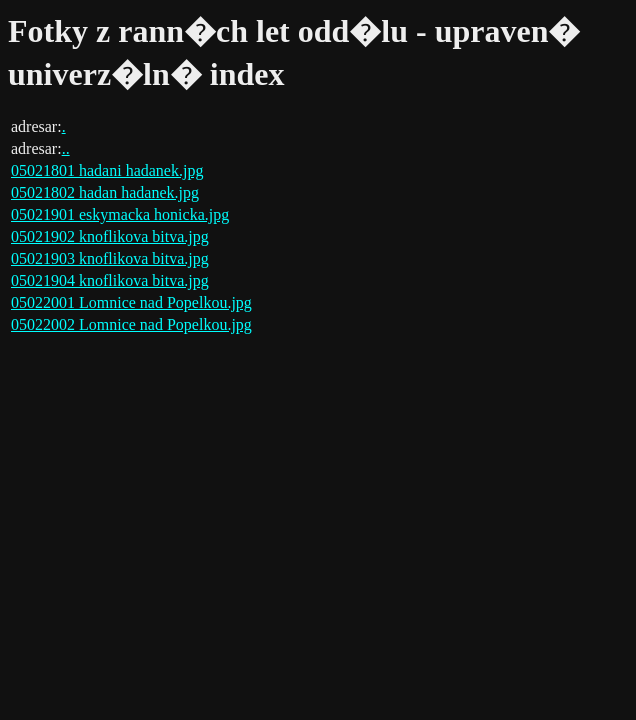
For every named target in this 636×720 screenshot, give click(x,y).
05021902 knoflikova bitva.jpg (110, 236)
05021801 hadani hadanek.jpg (107, 170)
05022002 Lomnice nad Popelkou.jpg (131, 324)
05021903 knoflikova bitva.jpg (110, 258)
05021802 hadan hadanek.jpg (105, 192)
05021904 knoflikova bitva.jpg (110, 280)
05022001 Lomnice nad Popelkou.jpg (131, 302)
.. (66, 148)
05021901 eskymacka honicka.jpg (120, 214)
